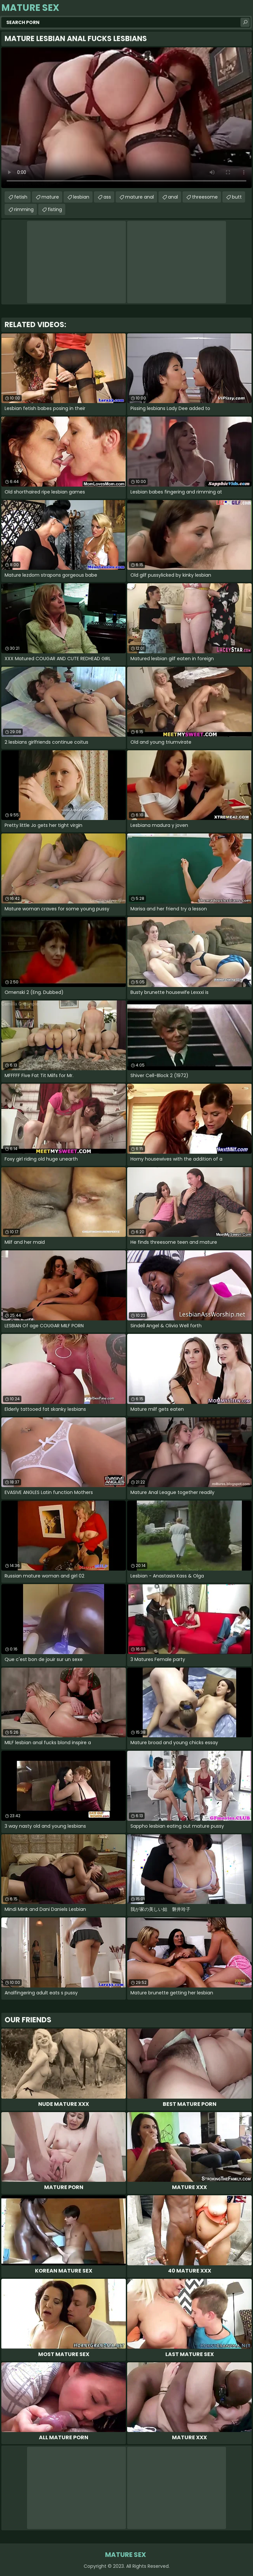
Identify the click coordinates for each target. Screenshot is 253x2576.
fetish (20, 197)
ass (107, 197)
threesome (205, 197)
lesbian (81, 197)
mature (50, 197)
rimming (24, 209)
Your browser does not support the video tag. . (126, 117)
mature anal (139, 197)
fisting (55, 209)
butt (237, 197)
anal (173, 197)
